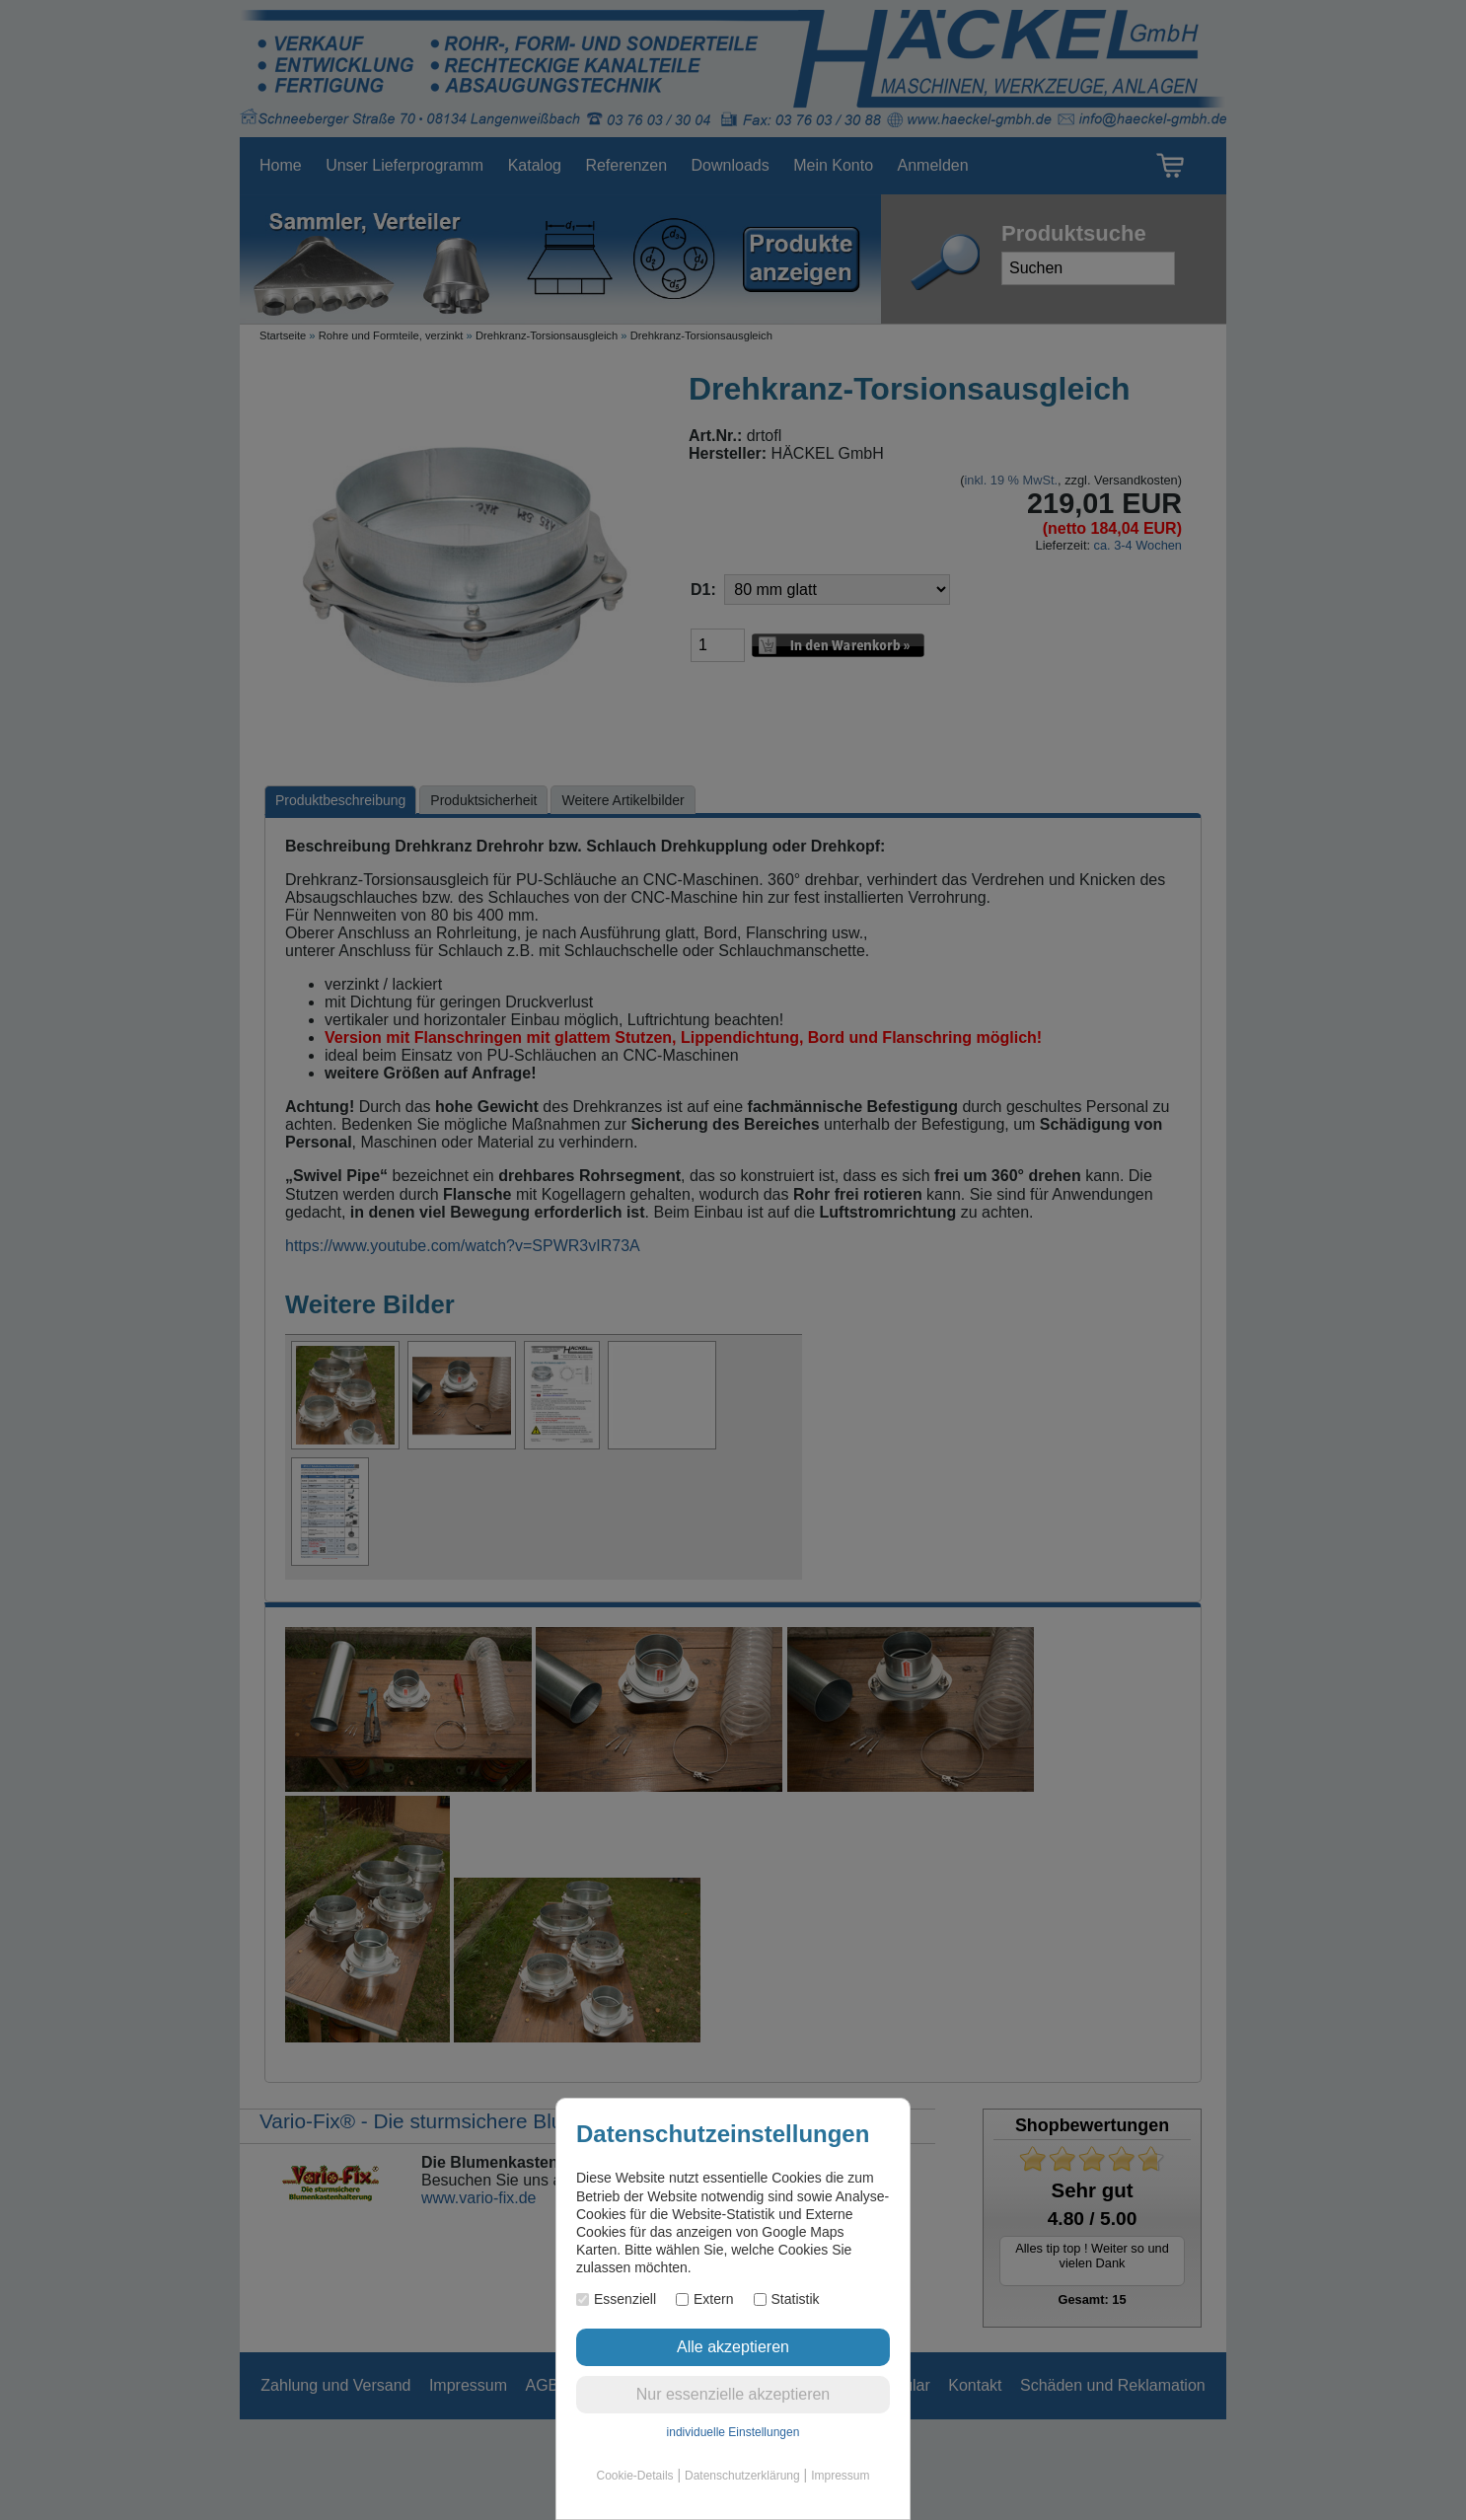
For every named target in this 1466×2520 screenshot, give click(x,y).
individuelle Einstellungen (733, 2432)
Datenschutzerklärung (742, 2476)
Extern (704, 2299)
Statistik (787, 2299)
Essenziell (616, 2299)
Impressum (840, 2476)
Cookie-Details (635, 2476)
